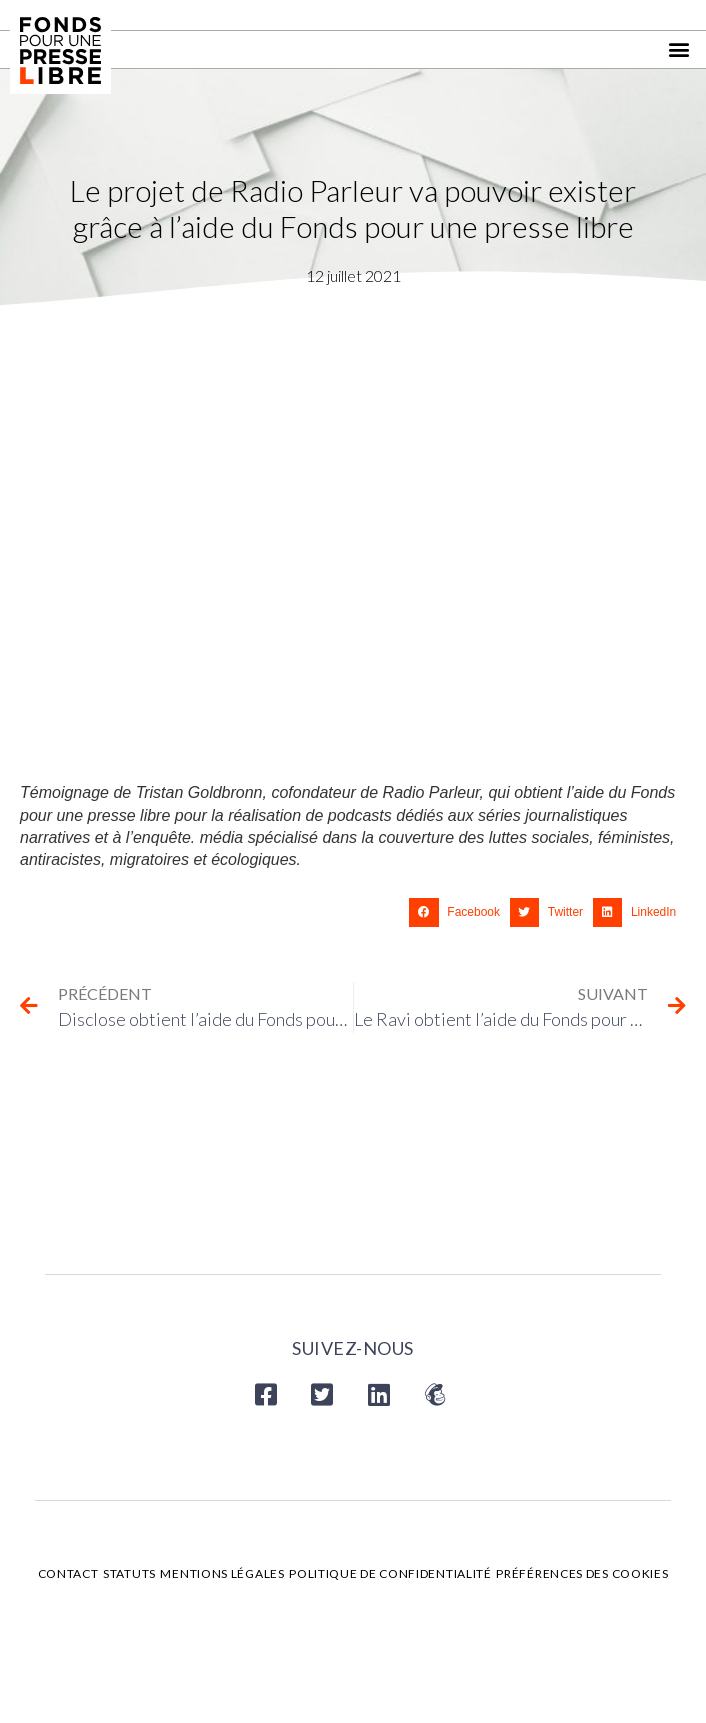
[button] (679, 49)
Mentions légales (222, 1573)
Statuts (129, 1573)
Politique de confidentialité (390, 1573)
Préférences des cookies (582, 1573)
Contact (68, 1573)
